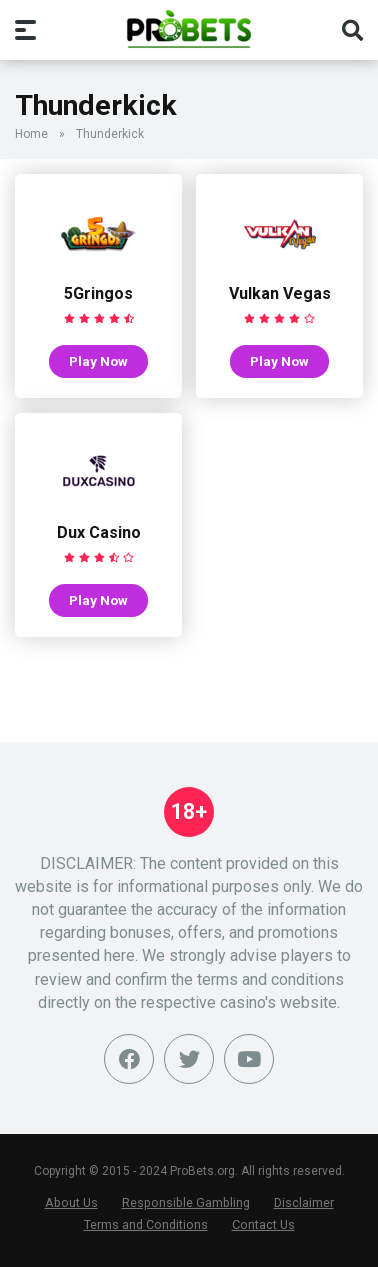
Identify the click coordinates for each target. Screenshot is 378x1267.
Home (31, 134)
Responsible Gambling (186, 1202)
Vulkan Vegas (280, 293)
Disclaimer (304, 1202)
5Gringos (98, 293)
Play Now (98, 361)
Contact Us (263, 1224)
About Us (71, 1202)
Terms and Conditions (146, 1224)
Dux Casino (99, 532)
